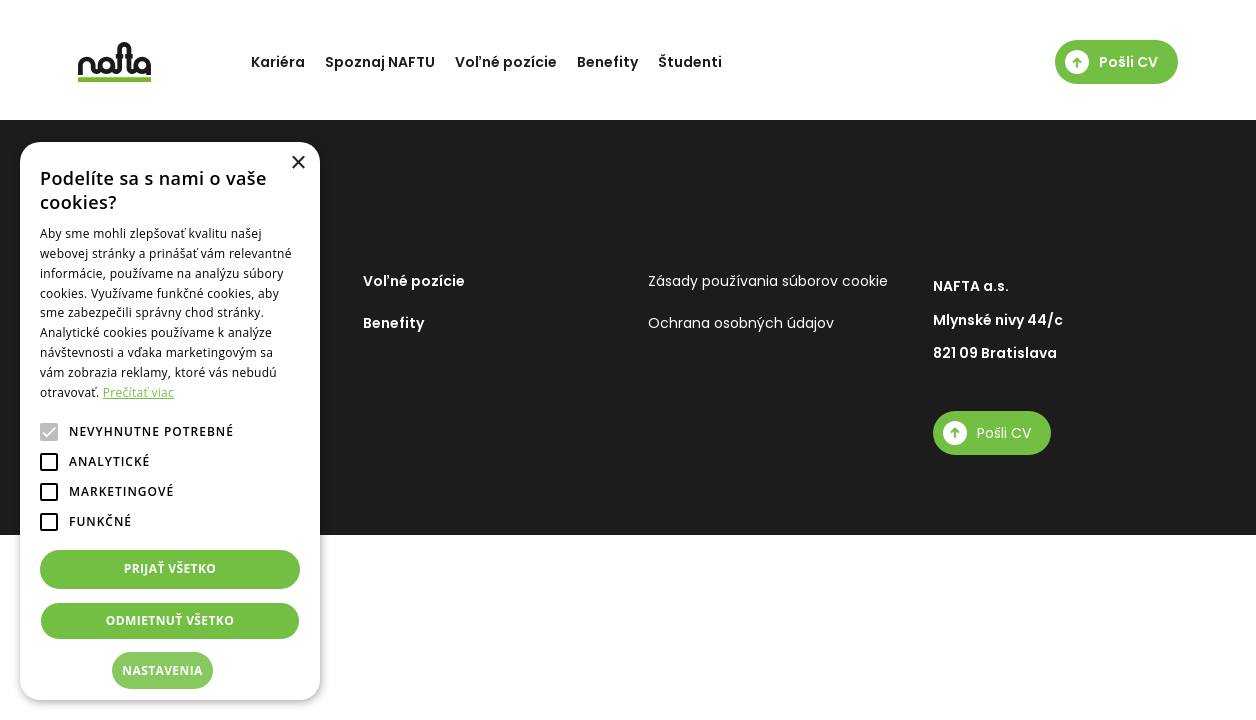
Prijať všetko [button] (170, 568)
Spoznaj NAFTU (380, 62)
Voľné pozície (506, 62)
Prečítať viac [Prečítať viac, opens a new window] (138, 392)
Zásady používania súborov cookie (768, 281)
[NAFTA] (114, 62)
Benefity (607, 62)
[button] (170, 670)
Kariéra (278, 62)
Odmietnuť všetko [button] (170, 620)
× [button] (297, 163)
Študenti (690, 62)
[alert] (170, 421)
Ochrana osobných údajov (741, 323)
